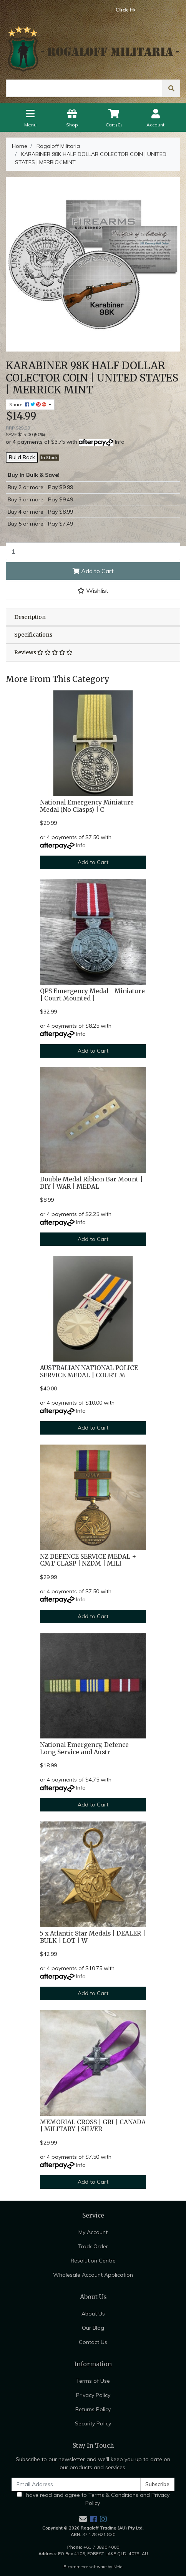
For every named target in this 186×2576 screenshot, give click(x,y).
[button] (93, 590)
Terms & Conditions (113, 2494)
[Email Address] (76, 2484)
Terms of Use (93, 2380)
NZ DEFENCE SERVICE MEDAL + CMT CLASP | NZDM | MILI (88, 1560)
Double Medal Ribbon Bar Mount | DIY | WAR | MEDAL (91, 1183)
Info (120, 441)
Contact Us (93, 2342)
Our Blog (93, 2327)
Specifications (33, 634)
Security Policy (93, 2423)
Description (30, 617)
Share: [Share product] (28, 404)
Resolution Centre (93, 2260)
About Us (93, 2313)
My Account (93, 2232)
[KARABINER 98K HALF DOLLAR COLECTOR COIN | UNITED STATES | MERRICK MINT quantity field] (93, 551)
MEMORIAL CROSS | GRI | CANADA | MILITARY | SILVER (93, 2125)
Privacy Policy (93, 2395)
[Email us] (83, 2519)
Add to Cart (93, 571)
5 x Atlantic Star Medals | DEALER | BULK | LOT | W (92, 1937)
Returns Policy (93, 2409)
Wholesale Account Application (93, 2274)
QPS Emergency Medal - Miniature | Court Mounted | (92, 994)
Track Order (93, 2246)
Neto (118, 2566)
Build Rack (22, 457)
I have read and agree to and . (93, 2498)
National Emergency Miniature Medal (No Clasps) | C (87, 806)
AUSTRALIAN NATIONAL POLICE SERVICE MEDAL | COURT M (89, 1371)
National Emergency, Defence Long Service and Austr (84, 1748)
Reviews (43, 652)
